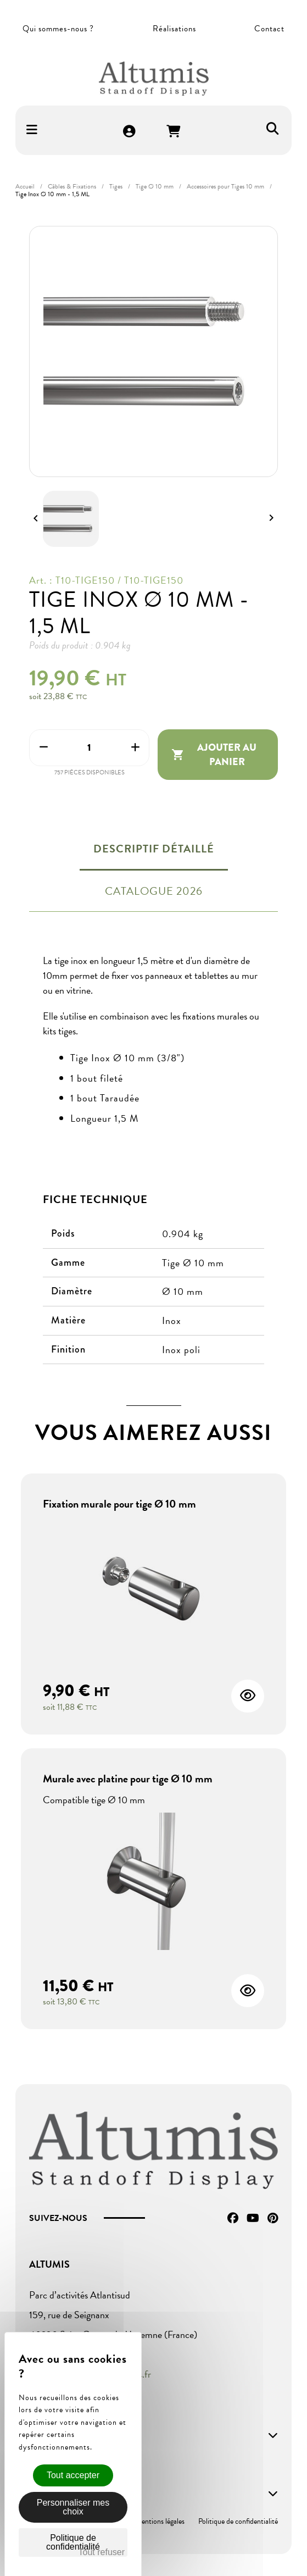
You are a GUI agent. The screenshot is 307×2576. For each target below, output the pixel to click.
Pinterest (272, 2218)
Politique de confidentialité (238, 2521)
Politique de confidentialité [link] (73, 2542)
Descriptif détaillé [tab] (153, 848)
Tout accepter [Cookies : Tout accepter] (73, 2475)
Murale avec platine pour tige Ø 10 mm (128, 1778)
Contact (269, 29)
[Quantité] (89, 747)
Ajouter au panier (213, 754)
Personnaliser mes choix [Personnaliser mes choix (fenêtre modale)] (73, 2507)
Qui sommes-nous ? (58, 29)
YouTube (253, 2218)
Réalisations (174, 29)
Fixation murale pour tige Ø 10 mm (119, 1503)
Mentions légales (160, 2521)
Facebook (232, 2218)
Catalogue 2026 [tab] (154, 891)
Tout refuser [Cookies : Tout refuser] (102, 2552)
